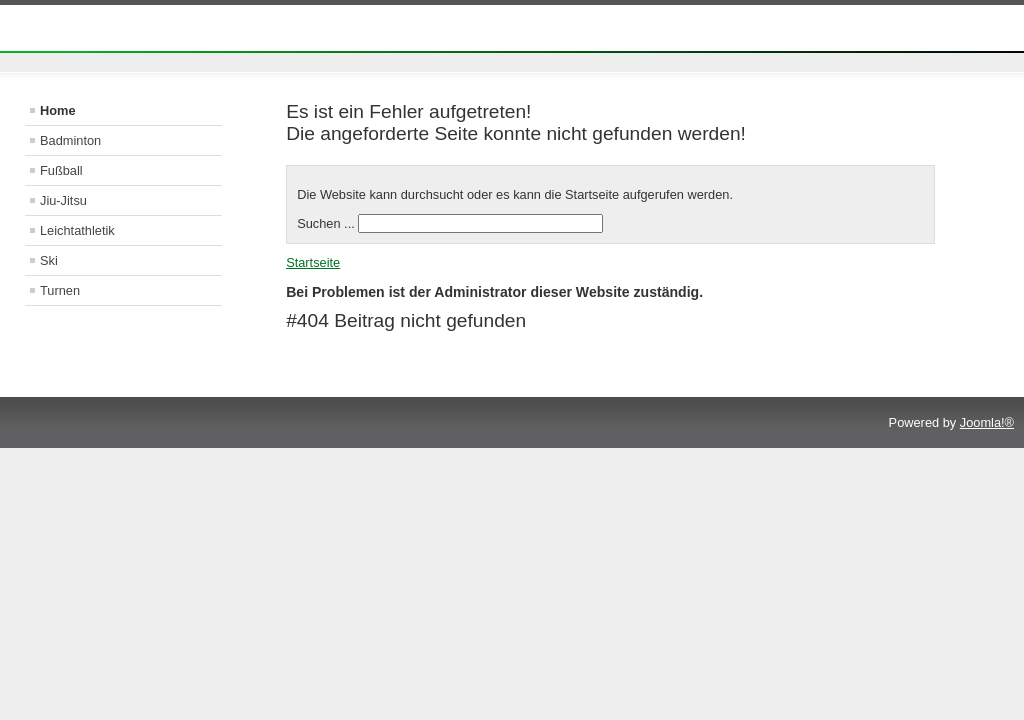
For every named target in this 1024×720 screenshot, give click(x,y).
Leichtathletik (77, 230)
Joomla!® (987, 422)
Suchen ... (326, 223)
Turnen (60, 290)
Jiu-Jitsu (63, 200)
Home (58, 110)
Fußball (61, 170)
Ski (49, 260)
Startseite (313, 262)
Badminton (70, 140)
